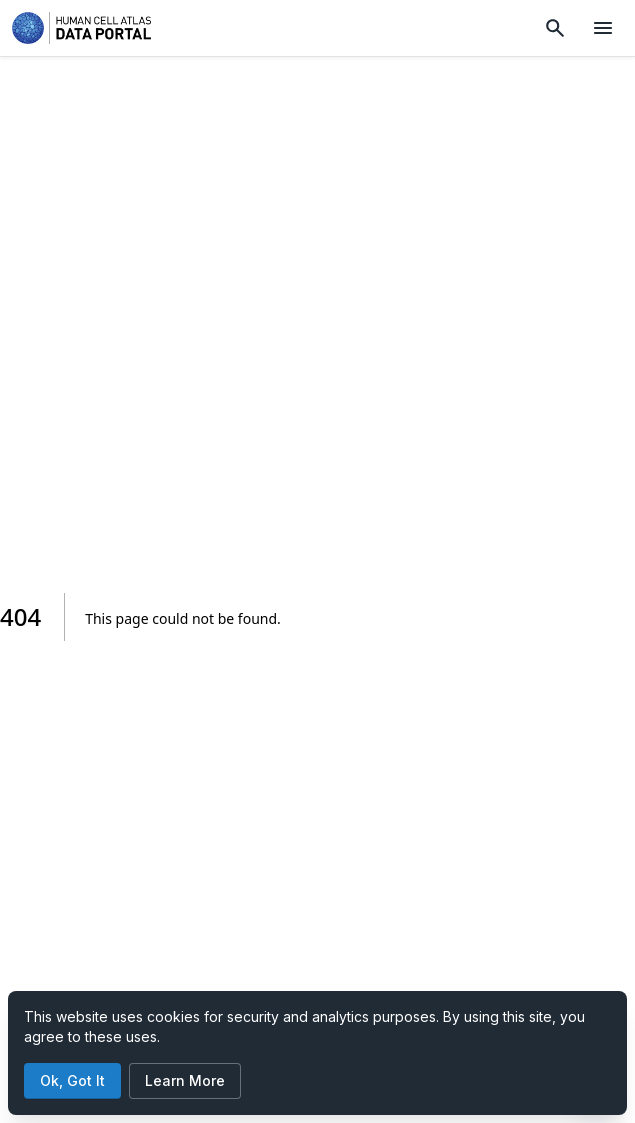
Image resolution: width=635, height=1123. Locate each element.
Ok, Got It (72, 1080)
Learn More (185, 1080)
